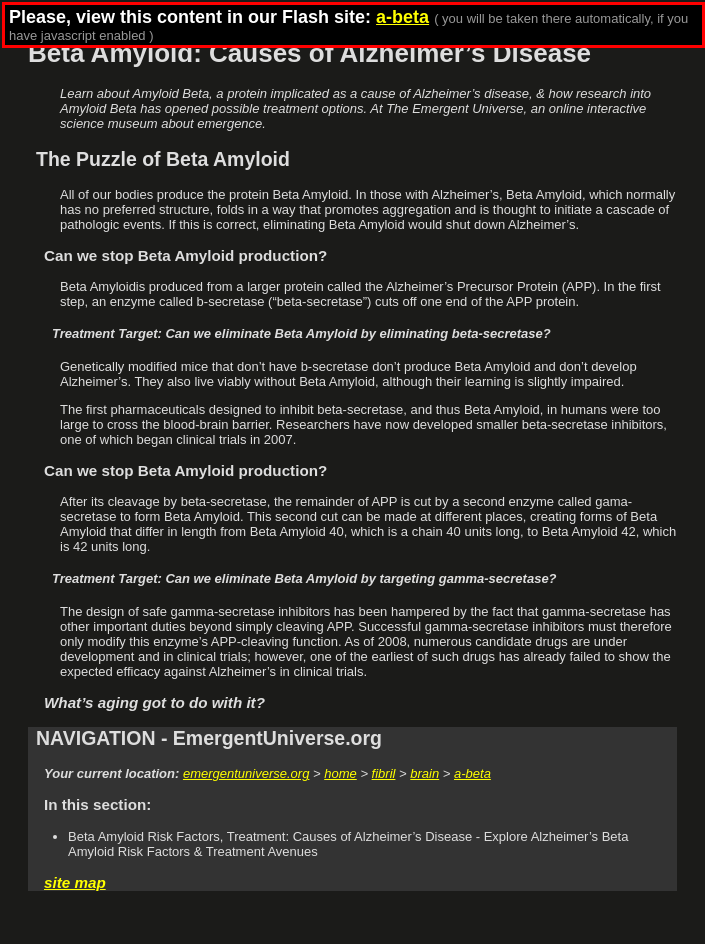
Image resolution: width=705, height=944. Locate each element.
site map (75, 882)
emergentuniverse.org (246, 773)
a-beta (472, 773)
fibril (384, 773)
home (340, 773)
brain (424, 773)
